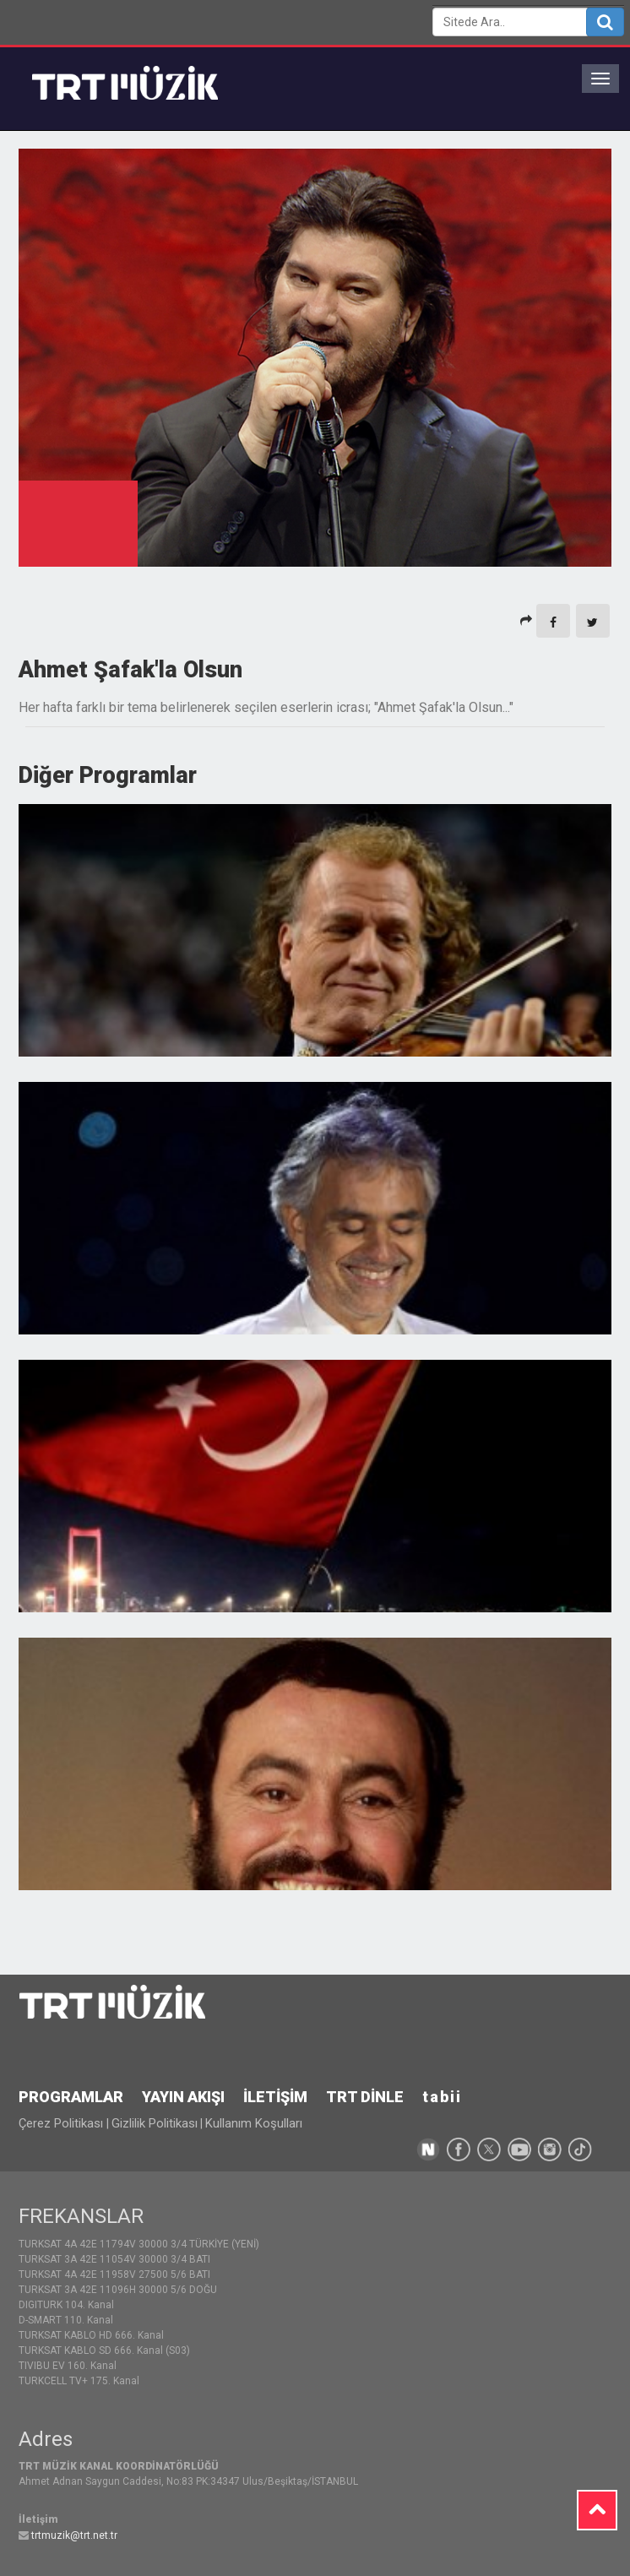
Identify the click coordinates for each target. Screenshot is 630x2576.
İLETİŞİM (275, 2097)
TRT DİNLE (365, 2097)
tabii (442, 2097)
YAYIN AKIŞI (183, 2097)
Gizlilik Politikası (154, 2123)
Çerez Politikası (62, 2123)
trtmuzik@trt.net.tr (74, 2535)
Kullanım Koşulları (253, 2123)
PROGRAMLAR (71, 2097)
